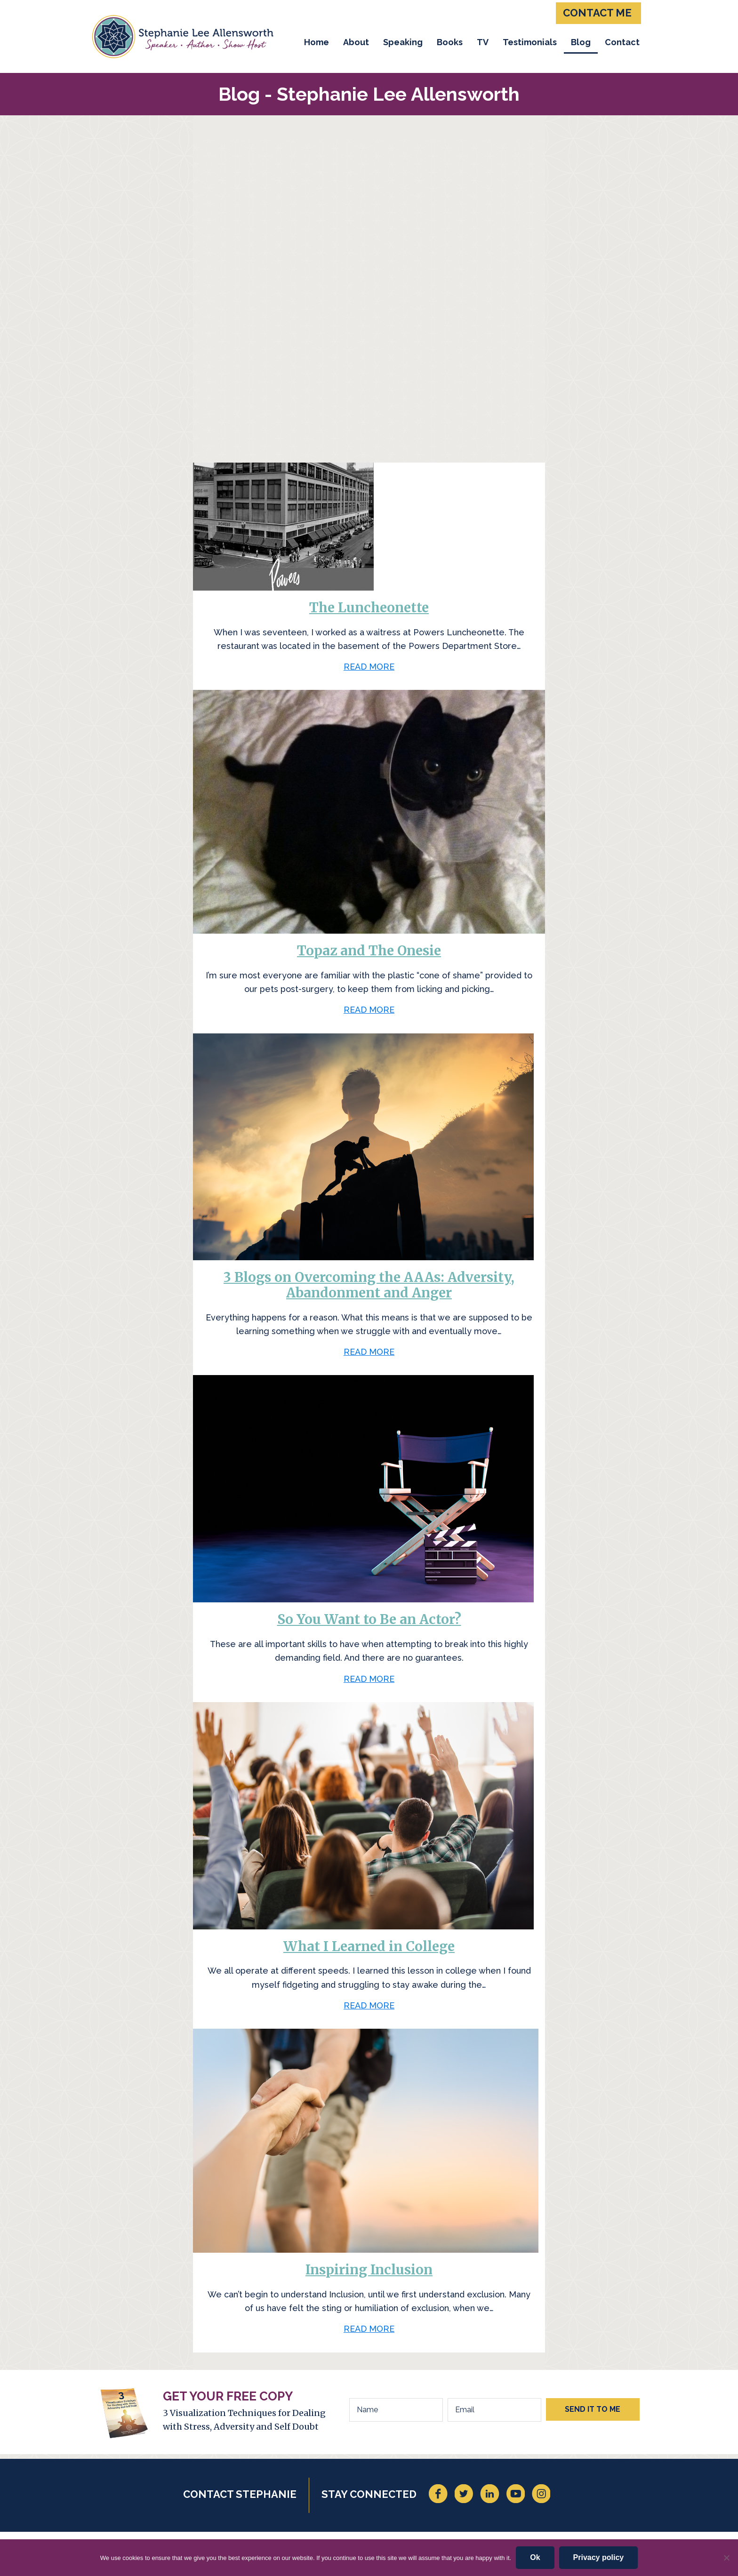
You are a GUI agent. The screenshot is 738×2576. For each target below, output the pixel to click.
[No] (726, 2557)
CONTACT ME (597, 13)
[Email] (494, 2410)
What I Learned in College (369, 1946)
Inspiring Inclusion (369, 2269)
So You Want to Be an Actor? (369, 1619)
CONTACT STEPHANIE (240, 2494)
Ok (535, 2557)
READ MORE (369, 669)
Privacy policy (598, 2557)
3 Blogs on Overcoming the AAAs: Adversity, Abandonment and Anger (369, 1285)
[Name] (396, 2410)
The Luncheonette (369, 607)
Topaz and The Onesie (369, 950)
